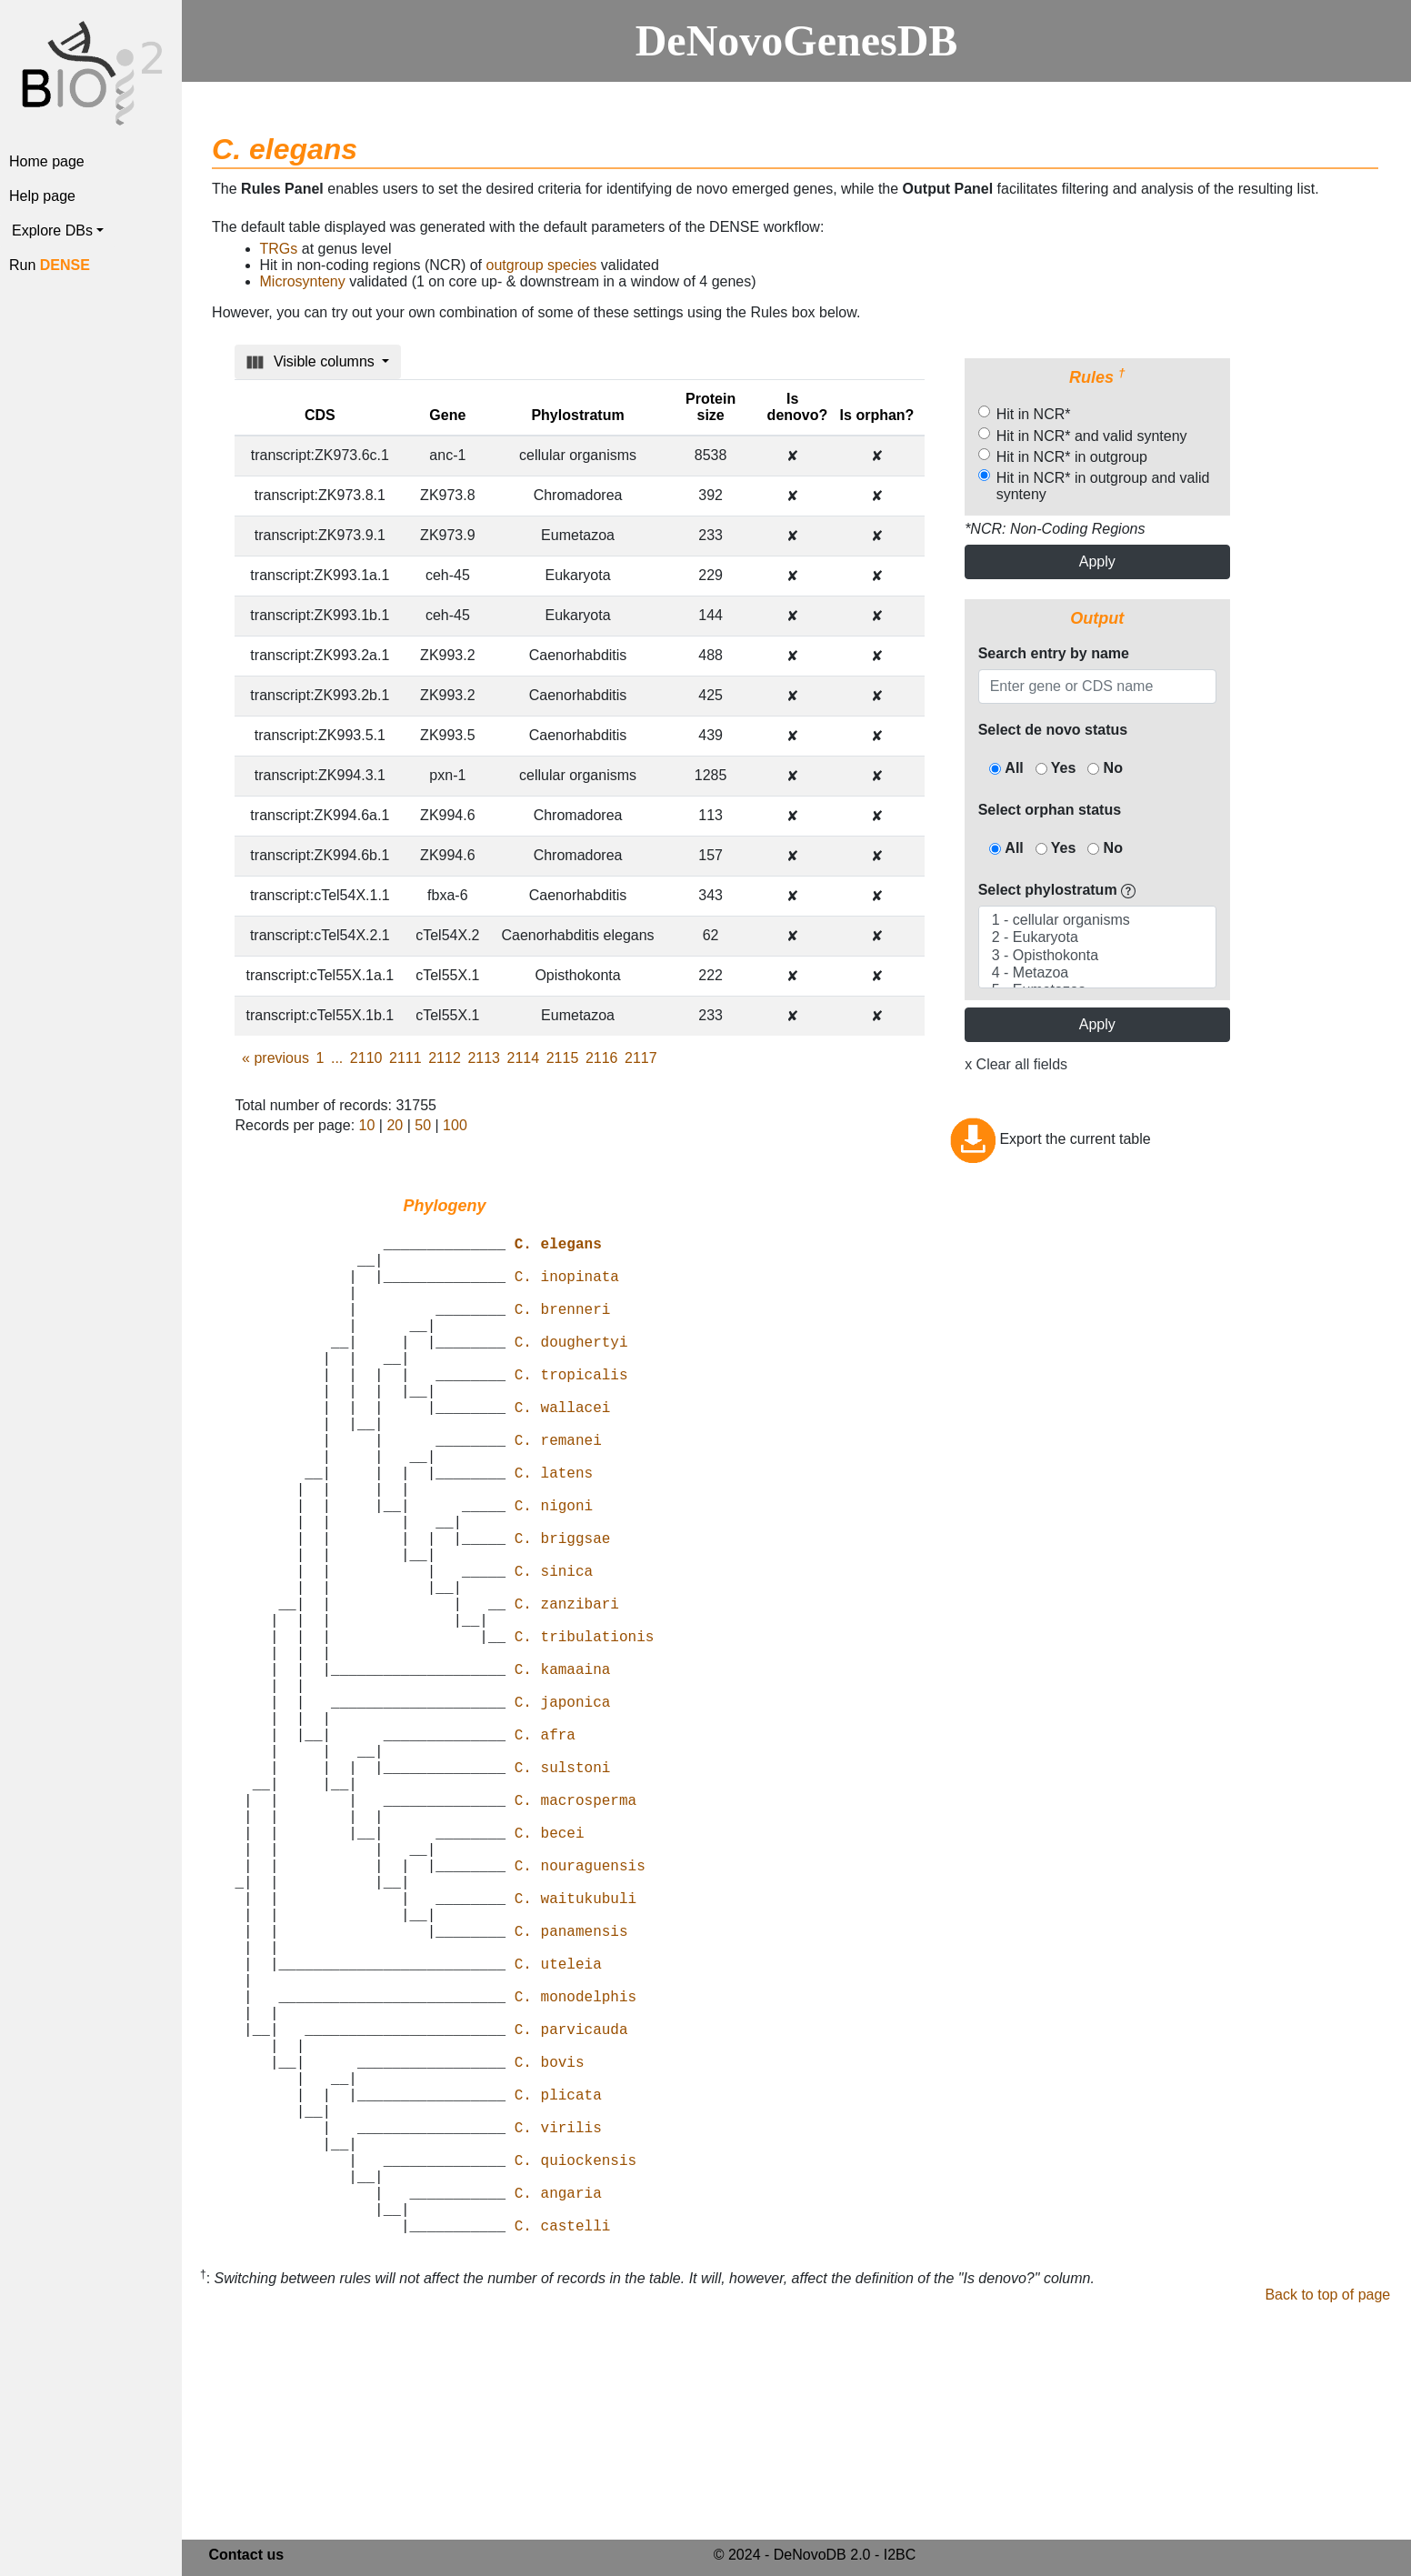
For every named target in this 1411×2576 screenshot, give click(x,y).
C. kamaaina (563, 1770)
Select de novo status (1053, 729)
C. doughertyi (571, 1370)
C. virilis (558, 2330)
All (1006, 768)
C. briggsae (563, 1610)
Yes (1056, 768)
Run (49, 265)
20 (394, 1125)
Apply (1097, 561)
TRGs (279, 248)
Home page (47, 161)
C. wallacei (563, 1450)
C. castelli (563, 2451)
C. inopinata (567, 1290)
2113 (483, 1058)
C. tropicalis (571, 1410)
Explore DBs (52, 230)
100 (455, 1125)
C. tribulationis (585, 1730)
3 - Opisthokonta (1097, 956)
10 (367, 1125)
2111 (405, 1058)
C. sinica (554, 1650)
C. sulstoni (563, 1890)
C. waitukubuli (575, 2050)
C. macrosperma (575, 1930)
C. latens (554, 1530)
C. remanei (558, 1490)
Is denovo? (797, 407)
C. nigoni (554, 1570)
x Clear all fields (1016, 1064)
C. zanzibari (567, 1690)
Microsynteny (302, 281)
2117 (641, 1058)
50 (423, 1125)
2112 (444, 1058)
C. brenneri (563, 1330)
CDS (320, 415)
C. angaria (558, 2411)
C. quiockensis (575, 2370)
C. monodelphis (575, 2170)
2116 (601, 1058)
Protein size (710, 407)
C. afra (545, 1850)
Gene (447, 415)
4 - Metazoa (1097, 973)
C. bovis (550, 2250)
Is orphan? (877, 415)
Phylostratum (577, 415)
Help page (42, 196)
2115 (562, 1058)
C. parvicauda (571, 2210)
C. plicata (558, 2290)
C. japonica (563, 1810)
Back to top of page (1327, 2520)
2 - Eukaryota (1097, 938)
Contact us (246, 2557)
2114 (523, 1058)
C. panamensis (571, 2090)
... (337, 1058)
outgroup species (541, 265)
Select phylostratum (1057, 889)
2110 (366, 1058)
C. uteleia (558, 2130)
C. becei (550, 1970)
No (1105, 768)
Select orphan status (1049, 809)
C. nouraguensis (580, 2010)
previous (275, 1058)
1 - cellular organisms (1097, 920)
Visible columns (312, 362)
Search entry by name (1053, 653)
